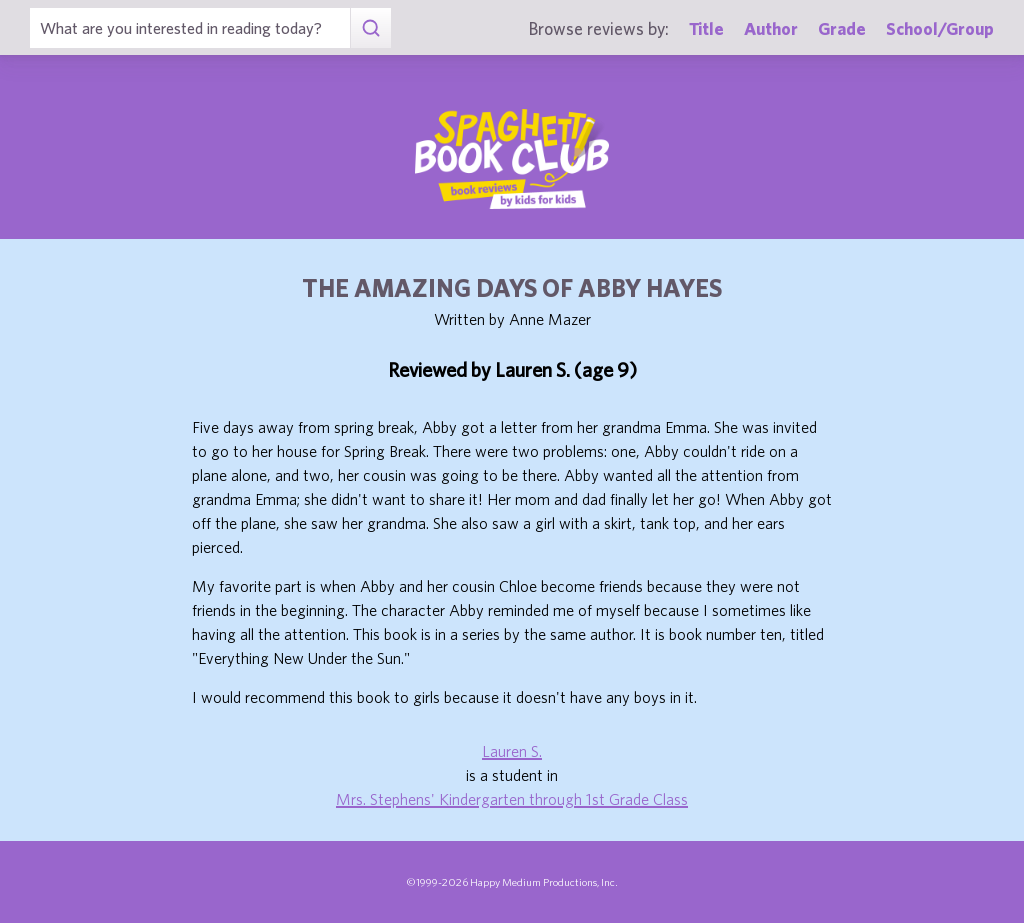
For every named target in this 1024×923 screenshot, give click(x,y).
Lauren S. (512, 751)
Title (706, 28)
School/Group (940, 28)
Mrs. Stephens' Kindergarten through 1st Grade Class (512, 799)
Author (771, 28)
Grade (842, 28)
